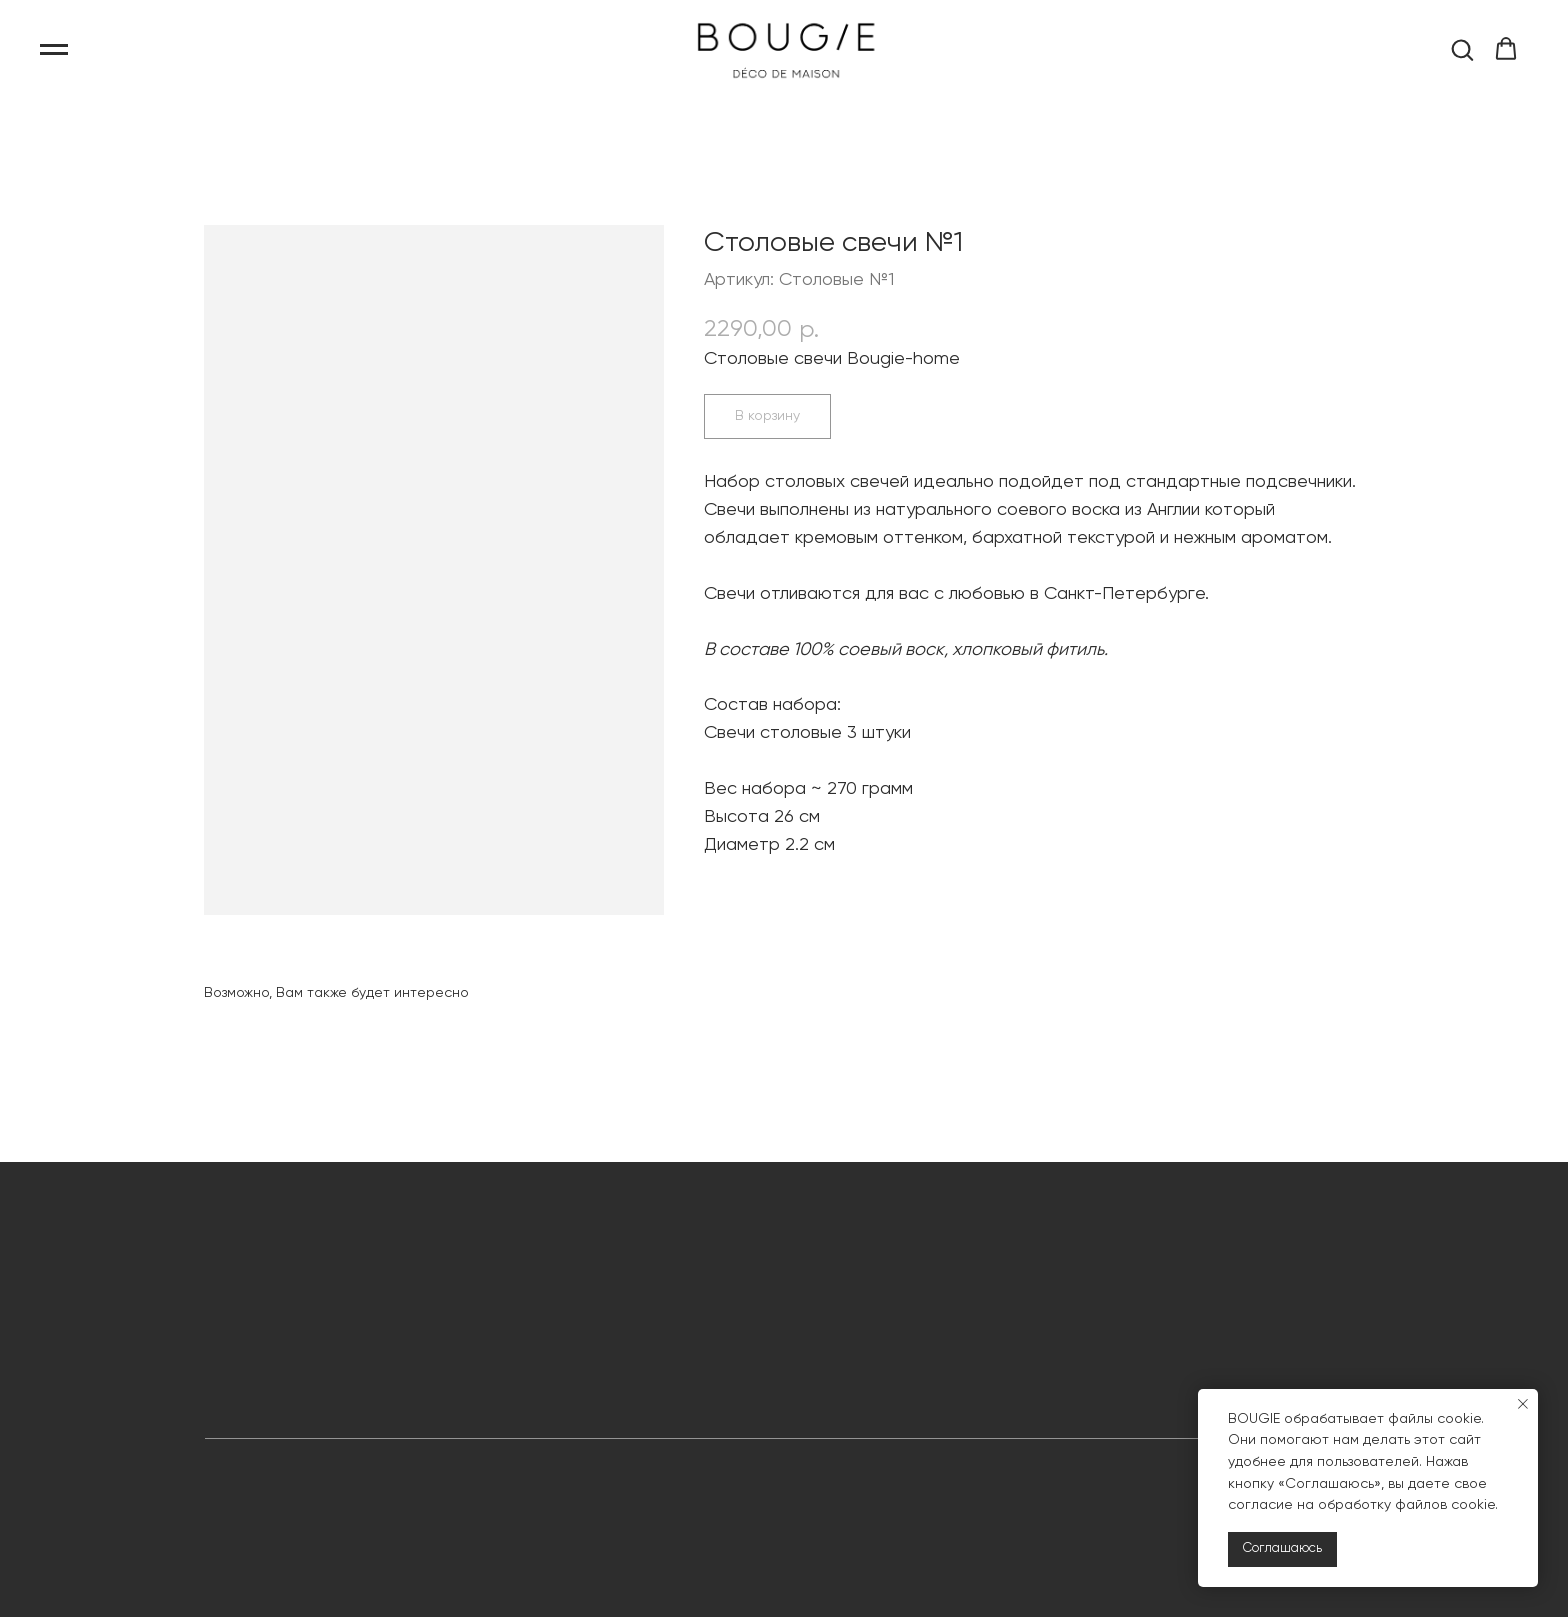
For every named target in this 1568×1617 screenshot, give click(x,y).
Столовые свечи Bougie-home (832, 359)
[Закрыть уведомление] (1523, 1404)
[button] (1462, 49)
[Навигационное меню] (54, 50)
